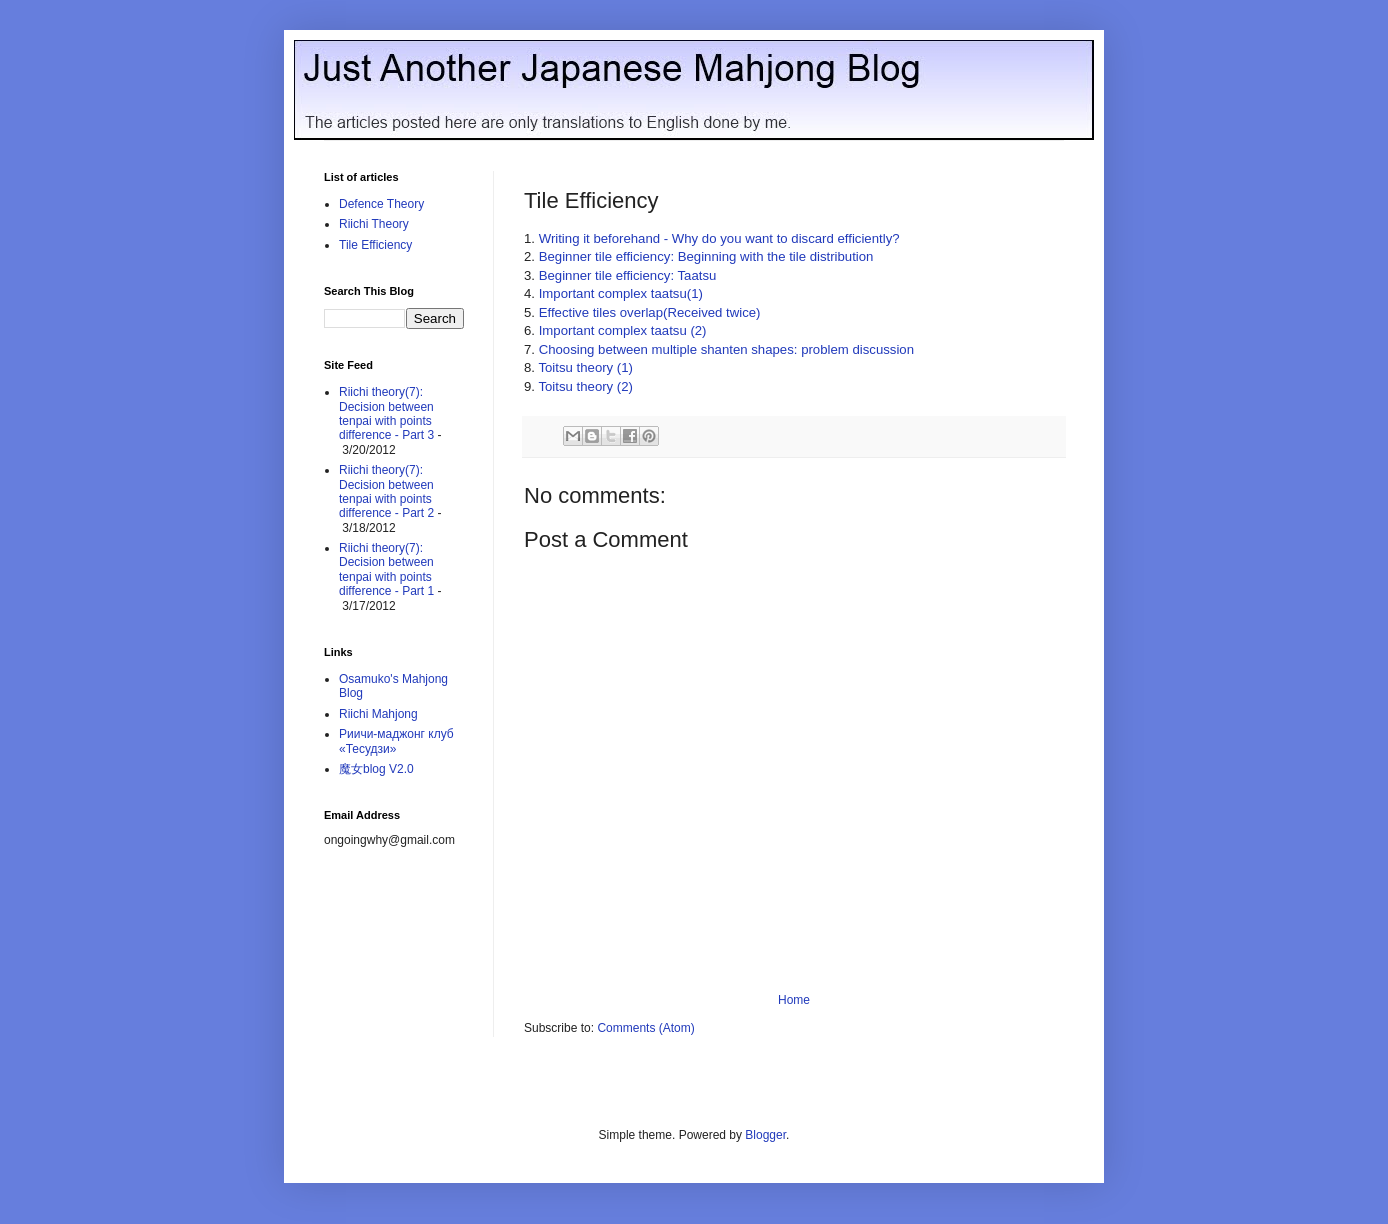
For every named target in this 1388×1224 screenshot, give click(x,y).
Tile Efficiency (375, 245)
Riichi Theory (374, 224)
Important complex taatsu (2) (623, 330)
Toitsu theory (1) (585, 367)
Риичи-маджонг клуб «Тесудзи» (396, 741)
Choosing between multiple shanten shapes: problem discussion (726, 349)
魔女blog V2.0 (376, 769)
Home (794, 1000)
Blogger (765, 1135)
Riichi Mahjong (378, 714)
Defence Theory (381, 204)
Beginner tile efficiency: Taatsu (628, 275)
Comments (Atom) (645, 1028)
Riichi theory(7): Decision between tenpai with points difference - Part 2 (386, 491)
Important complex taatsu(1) (621, 293)
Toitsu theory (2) (585, 386)
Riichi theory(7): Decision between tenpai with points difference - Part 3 (386, 413)
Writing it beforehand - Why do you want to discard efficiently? (719, 238)
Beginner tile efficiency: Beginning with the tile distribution (706, 256)
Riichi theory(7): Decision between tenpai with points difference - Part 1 (386, 569)
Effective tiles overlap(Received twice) (650, 312)
